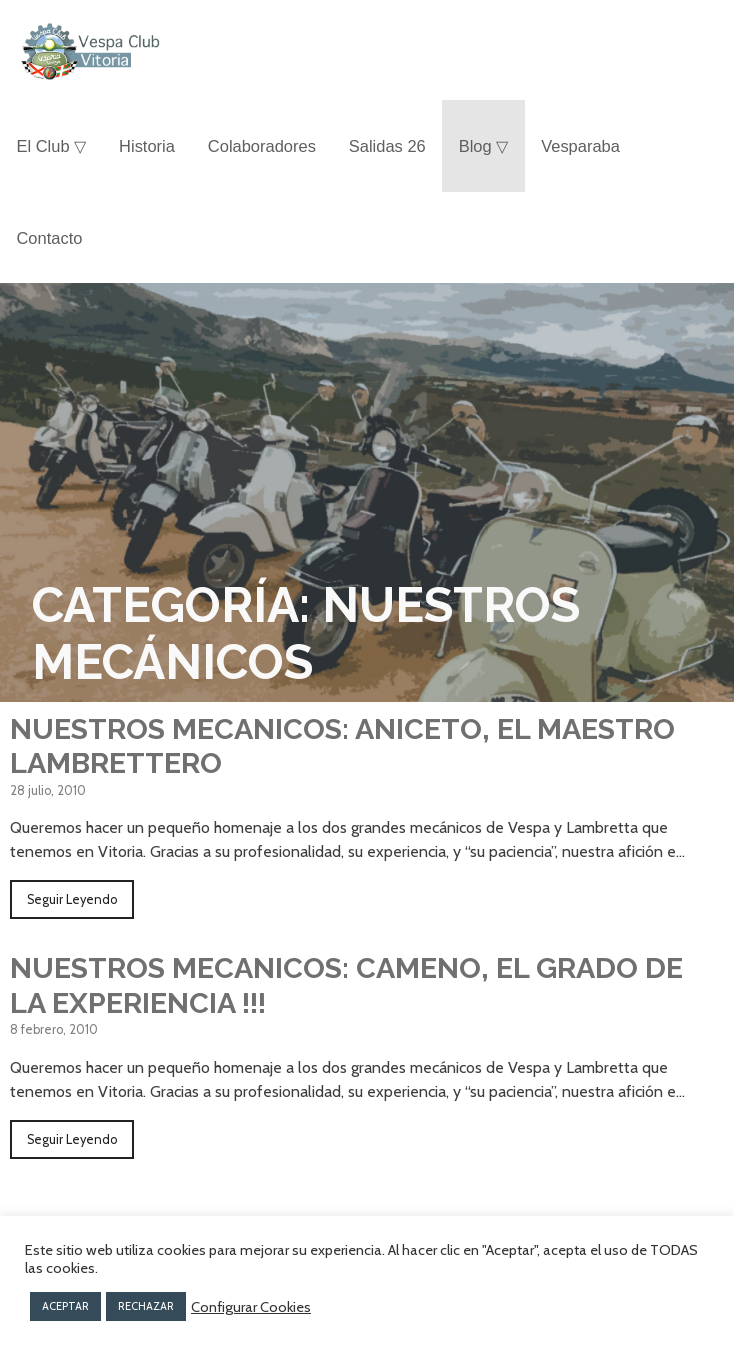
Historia (147, 146)
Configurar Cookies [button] (251, 1307)
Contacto (49, 238)
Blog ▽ (484, 146)
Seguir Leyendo (72, 899)
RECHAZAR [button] (146, 1306)
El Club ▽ (51, 146)
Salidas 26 (387, 146)
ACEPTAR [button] (65, 1306)
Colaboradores (262, 146)
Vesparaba (580, 146)
